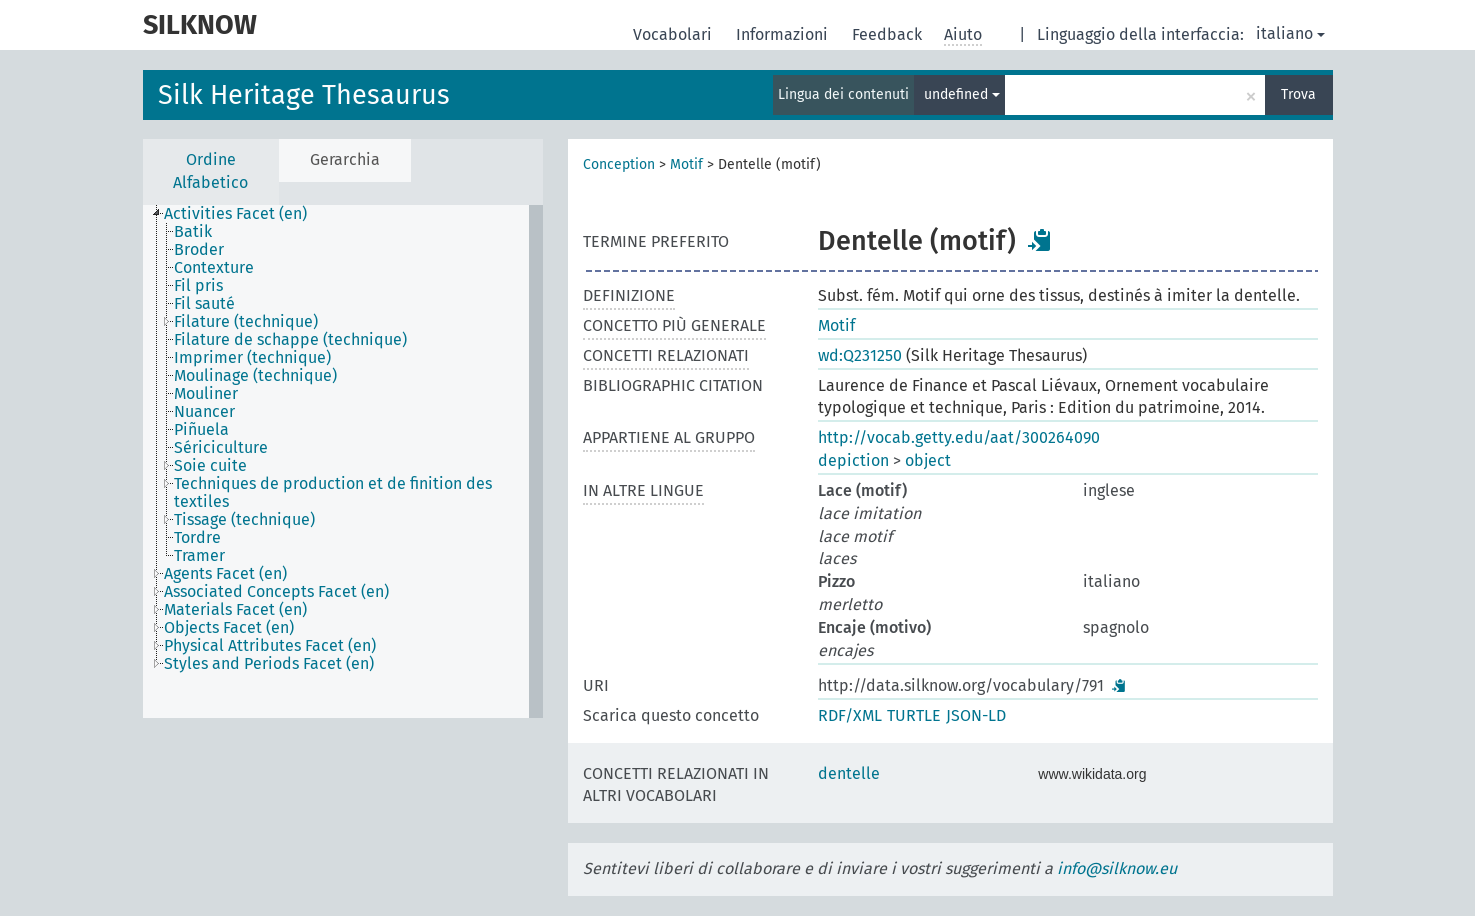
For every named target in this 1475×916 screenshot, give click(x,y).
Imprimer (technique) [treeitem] (252, 358)
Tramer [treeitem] (199, 556)
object (928, 460)
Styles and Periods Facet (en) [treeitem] (269, 664)
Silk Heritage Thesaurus (304, 95)
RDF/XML (850, 715)
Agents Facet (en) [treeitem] (225, 574)
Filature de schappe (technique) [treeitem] (290, 340)
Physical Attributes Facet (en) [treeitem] (270, 646)
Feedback (889, 34)
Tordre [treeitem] (197, 538)
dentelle (849, 773)
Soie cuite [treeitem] (210, 466)
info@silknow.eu (1117, 868)
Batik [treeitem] (193, 232)
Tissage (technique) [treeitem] (244, 520)
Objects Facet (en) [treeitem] (229, 628)
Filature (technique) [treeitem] (246, 322)
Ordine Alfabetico (210, 171)
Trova (1298, 94)
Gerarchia (345, 159)
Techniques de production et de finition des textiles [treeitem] (333, 493)
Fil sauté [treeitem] (204, 304)
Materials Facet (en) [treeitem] (235, 610)
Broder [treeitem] (199, 250)
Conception (619, 164)
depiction (853, 460)
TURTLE (914, 715)
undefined (962, 94)
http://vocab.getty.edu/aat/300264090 (959, 437)
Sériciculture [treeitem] (221, 448)
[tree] (343, 461)
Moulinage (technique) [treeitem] (255, 376)
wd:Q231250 (860, 355)
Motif (686, 164)
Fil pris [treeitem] (198, 286)
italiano (1290, 33)
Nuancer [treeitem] (204, 412)
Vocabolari (674, 34)
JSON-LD (976, 715)
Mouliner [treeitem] (206, 394)
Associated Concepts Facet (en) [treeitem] (276, 592)
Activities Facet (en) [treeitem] (235, 214)
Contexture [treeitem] (214, 268)
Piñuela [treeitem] (201, 430)
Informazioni (784, 34)
